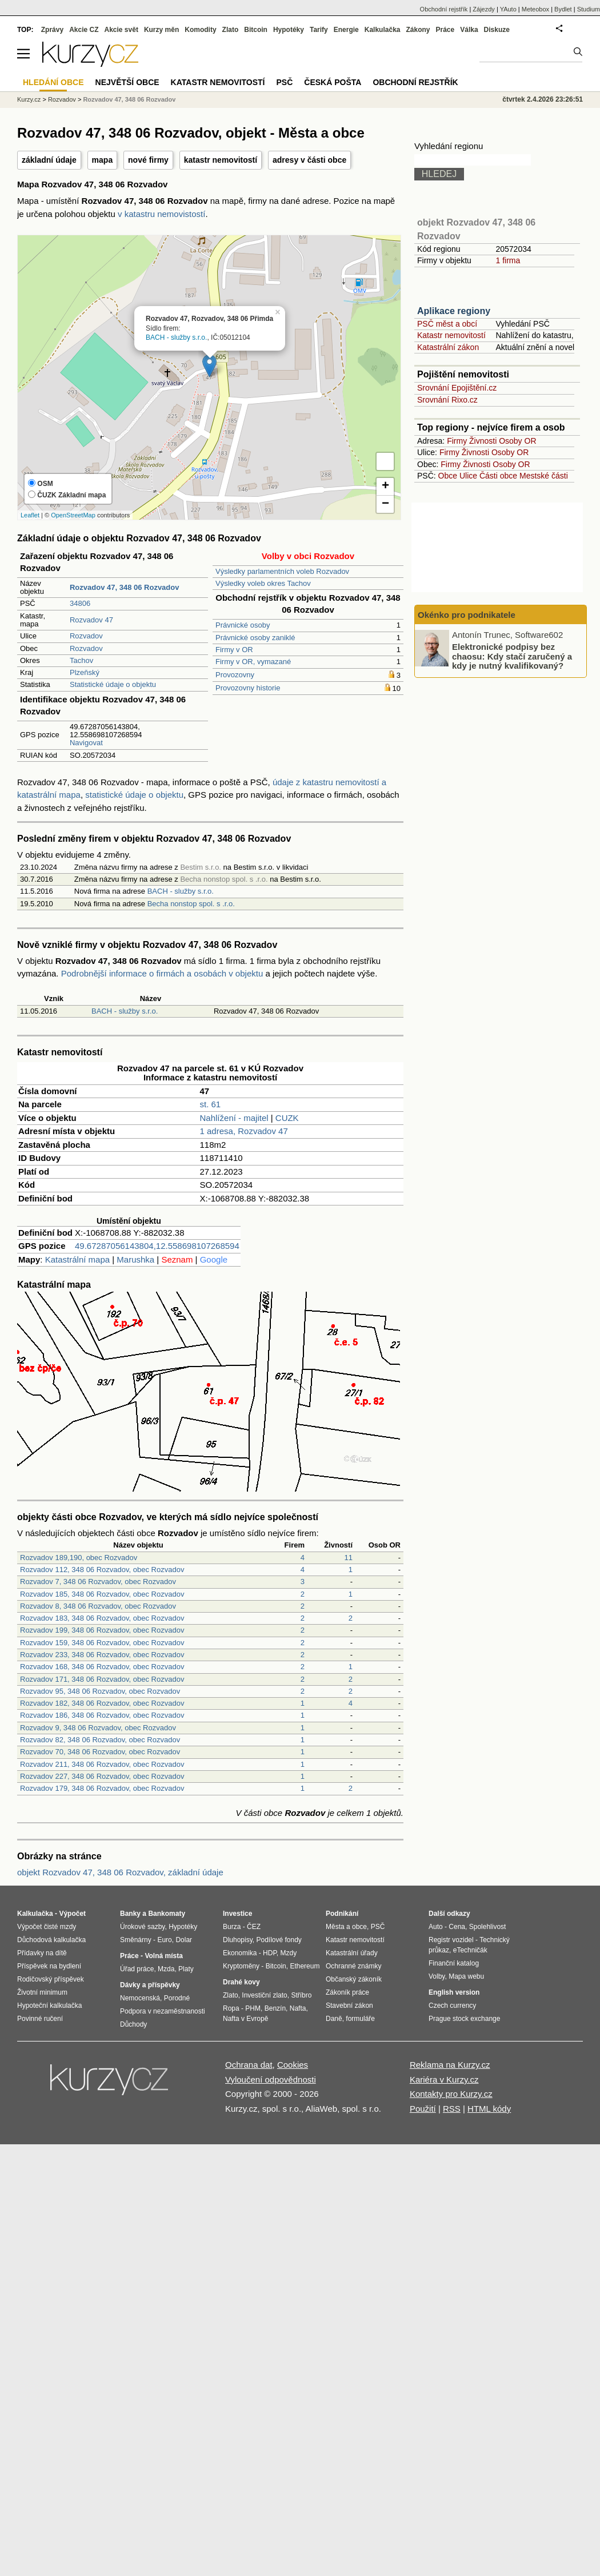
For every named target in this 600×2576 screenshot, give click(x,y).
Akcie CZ (83, 30)
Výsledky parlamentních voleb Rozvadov (282, 571)
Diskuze (497, 30)
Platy (186, 1969)
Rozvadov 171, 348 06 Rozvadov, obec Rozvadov (102, 1679)
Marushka (135, 1259)
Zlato (230, 30)
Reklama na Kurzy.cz (450, 2064)
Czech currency (452, 2006)
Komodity (200, 30)
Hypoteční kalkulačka (49, 2006)
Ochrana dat (249, 2064)
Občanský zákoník (354, 1979)
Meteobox (535, 9)
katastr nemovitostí (220, 159)
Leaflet (30, 515)
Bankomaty (166, 1914)
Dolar (183, 1940)
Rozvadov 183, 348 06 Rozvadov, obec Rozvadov (102, 1618)
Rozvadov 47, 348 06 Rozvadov (129, 99)
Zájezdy (484, 9)
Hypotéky (288, 30)
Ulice (468, 475)
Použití (423, 2108)
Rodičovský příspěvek (50, 1979)
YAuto (508, 9)
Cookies (292, 2064)
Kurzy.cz (29, 99)
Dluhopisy (238, 1940)
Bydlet (563, 9)
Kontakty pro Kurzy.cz (451, 2094)
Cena (457, 1927)
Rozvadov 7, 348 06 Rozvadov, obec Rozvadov (98, 1581)
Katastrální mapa (77, 1259)
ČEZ (254, 1927)
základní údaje (49, 159)
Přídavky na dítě (42, 1953)
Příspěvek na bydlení (49, 1966)
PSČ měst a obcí (447, 323)
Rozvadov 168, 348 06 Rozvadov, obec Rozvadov (102, 1666)
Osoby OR (517, 440)
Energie (346, 30)
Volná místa (163, 1956)
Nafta (298, 2008)
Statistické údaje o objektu (113, 684)
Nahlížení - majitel (234, 1118)
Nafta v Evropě (245, 2019)
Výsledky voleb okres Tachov (263, 583)
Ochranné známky (353, 1966)
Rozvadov (86, 636)
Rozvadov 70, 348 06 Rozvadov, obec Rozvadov (100, 1751)
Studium (588, 9)
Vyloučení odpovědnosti (270, 2079)
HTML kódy (489, 2108)
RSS (452, 2108)
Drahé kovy (241, 1982)
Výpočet (72, 1914)
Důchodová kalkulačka (51, 1940)
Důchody (133, 2024)
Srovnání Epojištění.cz (457, 387)
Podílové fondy (278, 1940)
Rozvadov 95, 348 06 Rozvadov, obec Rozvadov (100, 1691)
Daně (334, 2019)
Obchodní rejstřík (444, 9)
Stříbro (301, 1995)
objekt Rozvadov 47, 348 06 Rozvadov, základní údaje (120, 1872)
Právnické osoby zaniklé (255, 637)
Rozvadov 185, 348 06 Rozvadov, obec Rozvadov (102, 1594)
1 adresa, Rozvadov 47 (244, 1131)
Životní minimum (42, 1992)
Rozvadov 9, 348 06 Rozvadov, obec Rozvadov (98, 1727)
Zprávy (52, 30)
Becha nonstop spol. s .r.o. (191, 903)
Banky (130, 1914)
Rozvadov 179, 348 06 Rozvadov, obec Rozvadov (102, 1788)
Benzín (275, 2008)
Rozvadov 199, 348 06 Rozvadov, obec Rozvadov (102, 1630)
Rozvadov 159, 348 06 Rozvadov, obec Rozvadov (102, 1642)
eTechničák (470, 1950)
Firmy (457, 440)
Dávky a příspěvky (150, 1985)
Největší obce (127, 82)
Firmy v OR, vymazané (253, 661)
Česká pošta (332, 82)
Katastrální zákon (448, 347)
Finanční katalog (454, 1963)
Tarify (319, 30)
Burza (232, 1927)
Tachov (81, 660)
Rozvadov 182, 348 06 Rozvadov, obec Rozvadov (102, 1703)
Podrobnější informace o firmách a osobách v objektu (162, 973)
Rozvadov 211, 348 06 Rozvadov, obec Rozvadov (102, 1764)
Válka (469, 30)
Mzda (166, 1969)
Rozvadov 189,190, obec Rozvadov (78, 1557)
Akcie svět (121, 30)
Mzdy (289, 1953)
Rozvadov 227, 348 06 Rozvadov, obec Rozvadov (102, 1776)
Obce (447, 475)
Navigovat (86, 742)
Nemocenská (140, 1998)
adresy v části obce (309, 159)
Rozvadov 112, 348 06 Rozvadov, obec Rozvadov (102, 1569)
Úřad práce (137, 1969)
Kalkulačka (383, 30)
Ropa (231, 2008)
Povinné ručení (40, 2019)
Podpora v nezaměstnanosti (162, 2011)
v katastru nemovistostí (161, 214)
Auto (436, 1927)
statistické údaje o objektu (134, 794)
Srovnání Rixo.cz (447, 399)
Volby (437, 1976)
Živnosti (483, 440)
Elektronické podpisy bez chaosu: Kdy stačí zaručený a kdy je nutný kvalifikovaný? (512, 656)
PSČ (284, 82)
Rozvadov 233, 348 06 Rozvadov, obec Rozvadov (102, 1654)
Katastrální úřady (352, 1953)
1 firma (507, 260)
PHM (253, 2008)
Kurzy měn (161, 30)
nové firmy (148, 159)
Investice (237, 1914)
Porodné (177, 1998)
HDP (270, 1953)
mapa (102, 159)
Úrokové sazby (142, 1927)
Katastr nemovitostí (451, 335)
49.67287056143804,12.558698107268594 (157, 1246)
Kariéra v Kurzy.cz (444, 2079)
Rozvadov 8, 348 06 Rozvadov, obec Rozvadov (98, 1606)
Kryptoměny (241, 1966)
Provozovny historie (247, 688)
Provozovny (234, 674)
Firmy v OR (234, 649)
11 (349, 1557)
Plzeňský (84, 672)
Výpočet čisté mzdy (46, 1927)
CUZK (287, 1118)
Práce (445, 30)
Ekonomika (240, 1953)
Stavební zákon (349, 2006)
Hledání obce (53, 82)
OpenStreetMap (73, 515)
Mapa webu (466, 1976)
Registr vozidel (451, 1940)
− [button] (385, 504)
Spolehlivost (487, 1927)
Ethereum (304, 1966)
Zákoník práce (347, 1992)
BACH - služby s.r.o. (176, 337)
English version (454, 1992)
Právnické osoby (242, 625)
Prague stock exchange (464, 2019)
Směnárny (135, 1940)
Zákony (418, 30)
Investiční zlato (264, 1995)
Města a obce (346, 1927)
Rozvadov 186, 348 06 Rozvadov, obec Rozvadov (102, 1715)
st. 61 (210, 1104)
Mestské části (543, 475)
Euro (164, 1940)
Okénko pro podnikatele (466, 615)
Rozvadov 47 (91, 620)
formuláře (360, 2019)
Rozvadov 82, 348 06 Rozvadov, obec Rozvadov (100, 1739)
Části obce (498, 475)
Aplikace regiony (453, 311)
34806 (80, 603)
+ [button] (385, 486)
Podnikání (342, 1914)
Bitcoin (255, 30)
